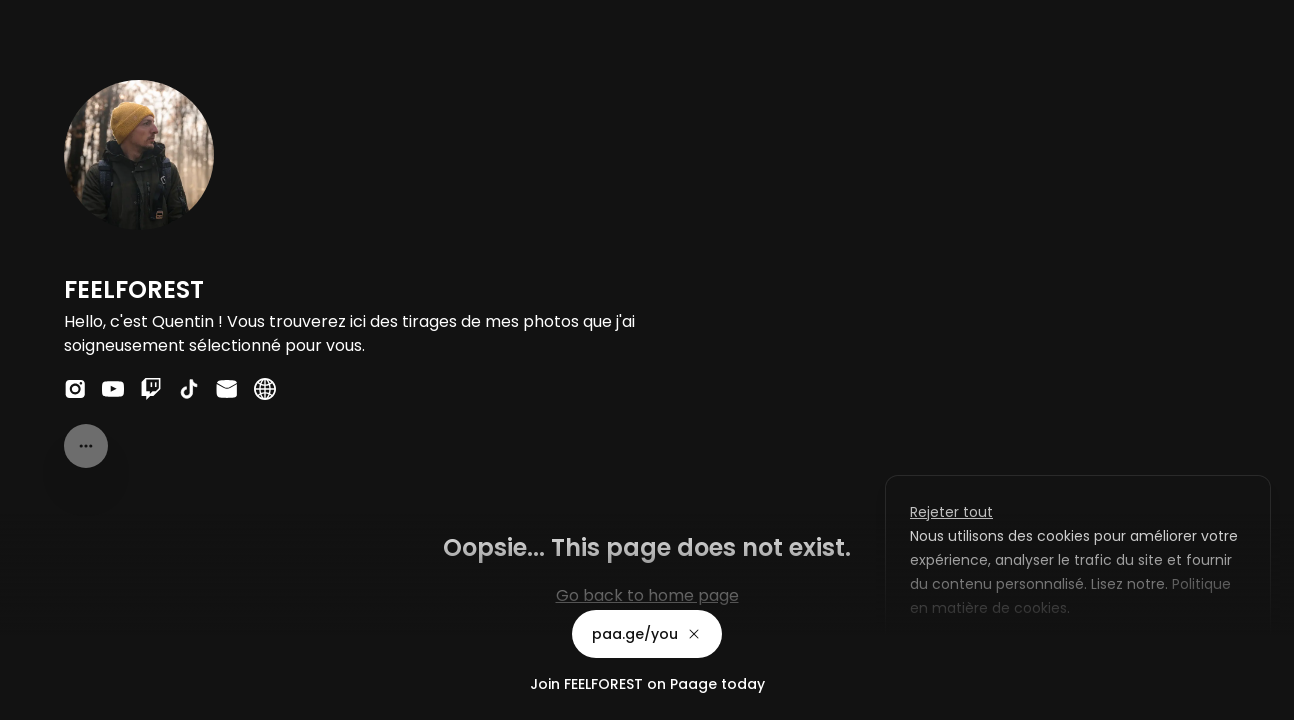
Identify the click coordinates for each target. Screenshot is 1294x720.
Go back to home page (647, 595)
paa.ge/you (647, 634)
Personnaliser (972, 654)
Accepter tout (1119, 654)
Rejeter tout (951, 512)
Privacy (32, 700)
